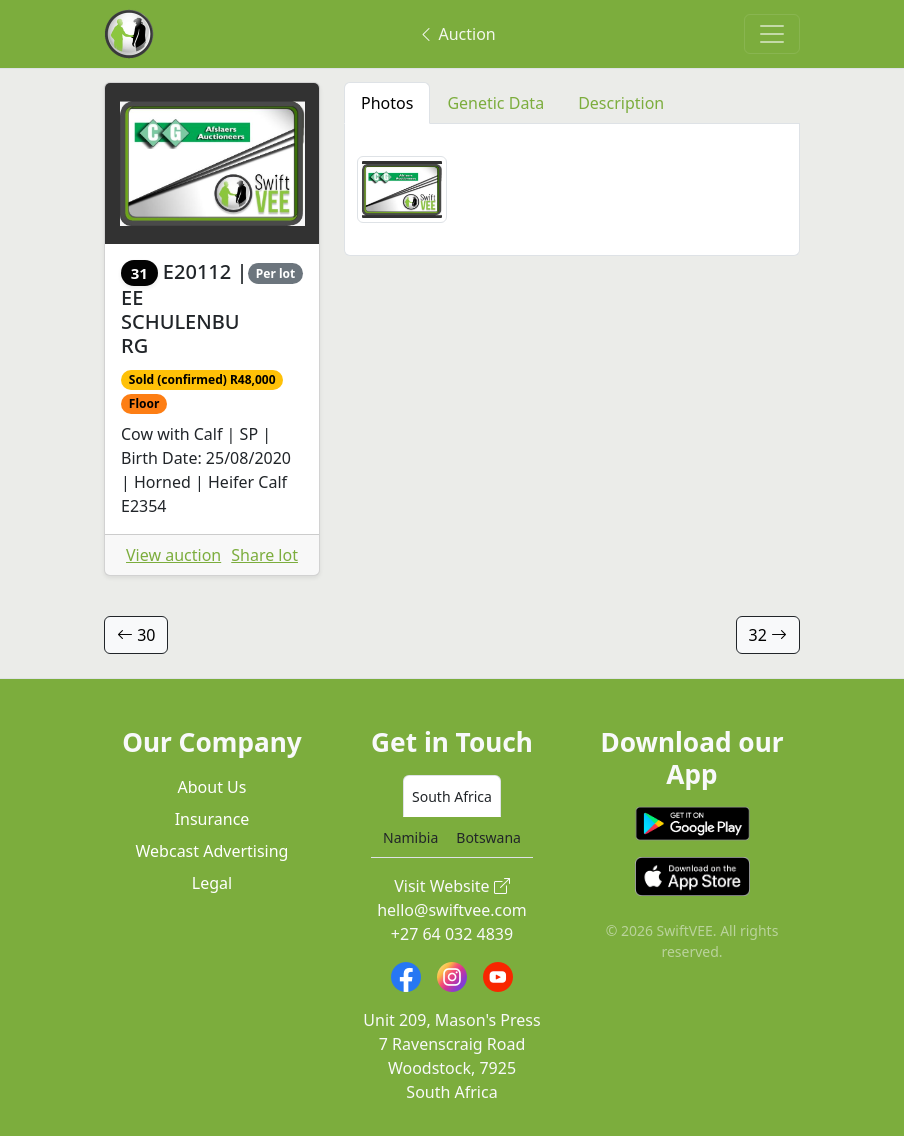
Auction (456, 34)
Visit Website (452, 886)
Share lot (264, 555)
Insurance (212, 819)
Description (621, 103)
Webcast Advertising (212, 851)
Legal (212, 883)
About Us (212, 787)
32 (768, 635)
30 (136, 635)
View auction (173, 555)
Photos (387, 103)
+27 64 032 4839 (452, 934)
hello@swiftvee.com (452, 910)
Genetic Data (495, 103)
